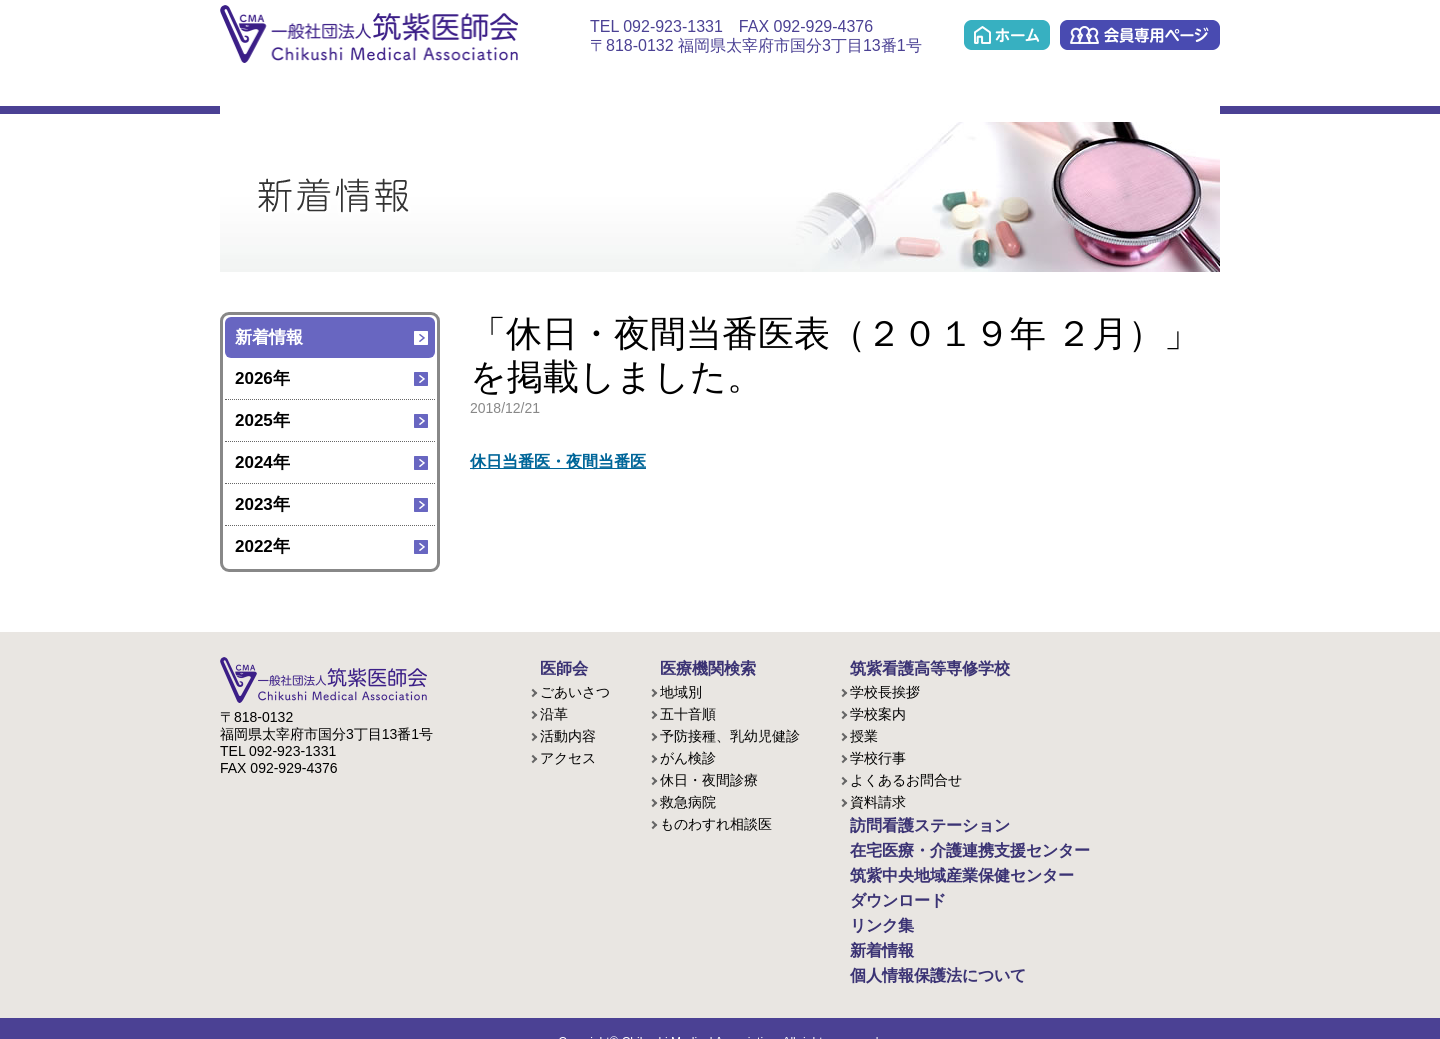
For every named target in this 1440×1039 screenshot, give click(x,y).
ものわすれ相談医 (716, 821)
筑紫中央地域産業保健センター (946, 91)
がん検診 (688, 755)
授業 (864, 733)
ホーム (1007, 35)
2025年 (262, 420)
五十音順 (688, 711)
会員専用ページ (1140, 35)
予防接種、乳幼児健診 (730, 733)
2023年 (262, 504)
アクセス (568, 755)
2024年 (262, 462)
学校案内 (878, 711)
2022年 (262, 546)
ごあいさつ (575, 689)
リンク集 (1174, 91)
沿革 (554, 711)
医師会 (264, 91)
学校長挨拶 (885, 689)
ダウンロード (1072, 91)
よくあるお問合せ (906, 777)
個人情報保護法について (917, 953)
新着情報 (269, 337)
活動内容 (568, 733)
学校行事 (878, 755)
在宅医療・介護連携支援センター (704, 91)
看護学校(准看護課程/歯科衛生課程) (471, 91)
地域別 (681, 689)
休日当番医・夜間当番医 (563, 461)
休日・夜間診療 (709, 777)
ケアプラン (825, 91)
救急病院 (688, 799)
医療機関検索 (367, 91)
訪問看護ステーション (575, 91)
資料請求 (878, 799)
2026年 (262, 378)
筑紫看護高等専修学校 (910, 667)
